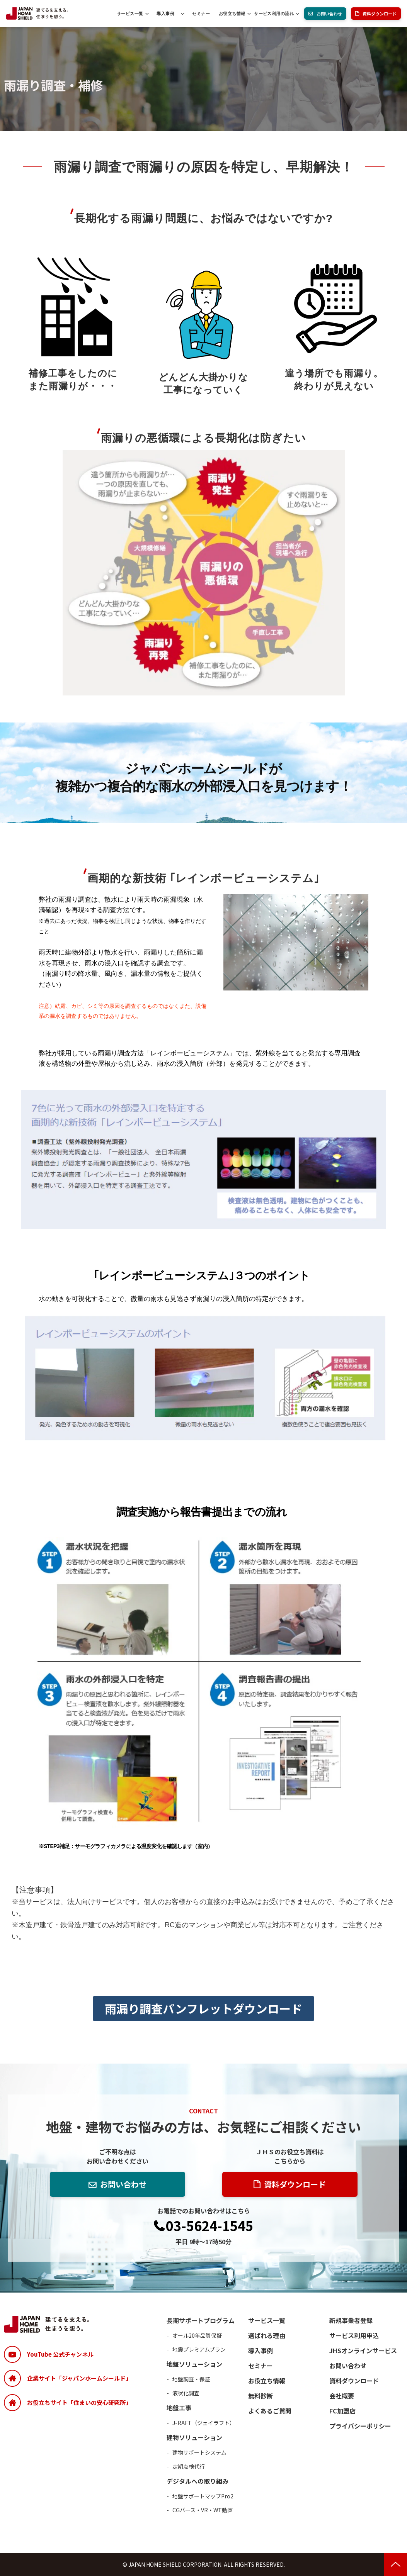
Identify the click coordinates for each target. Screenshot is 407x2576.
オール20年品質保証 (197, 2335)
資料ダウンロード (380, 13)
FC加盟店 (342, 2410)
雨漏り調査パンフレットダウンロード (203, 2008)
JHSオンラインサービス (363, 2350)
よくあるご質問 (269, 2410)
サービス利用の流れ (274, 13)
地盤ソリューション (194, 2364)
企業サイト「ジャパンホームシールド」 (79, 2378)
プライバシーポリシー (360, 2425)
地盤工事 (179, 2407)
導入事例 (165, 13)
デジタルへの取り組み (197, 2481)
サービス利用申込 (354, 2335)
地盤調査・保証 (191, 2379)
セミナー (201, 13)
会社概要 (341, 2395)
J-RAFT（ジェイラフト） (203, 2423)
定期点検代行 (188, 2466)
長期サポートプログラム (201, 2320)
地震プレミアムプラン (199, 2349)
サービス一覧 (130, 13)
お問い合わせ (329, 13)
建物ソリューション (194, 2437)
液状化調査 (185, 2393)
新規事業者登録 (351, 2320)
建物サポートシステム (199, 2452)
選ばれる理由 (266, 2335)
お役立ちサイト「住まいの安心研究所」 (79, 2402)
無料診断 (260, 2395)
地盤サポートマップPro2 (202, 2496)
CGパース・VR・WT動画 (202, 2510)
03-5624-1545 (209, 2226)
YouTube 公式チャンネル (60, 2354)
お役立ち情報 (232, 13)
